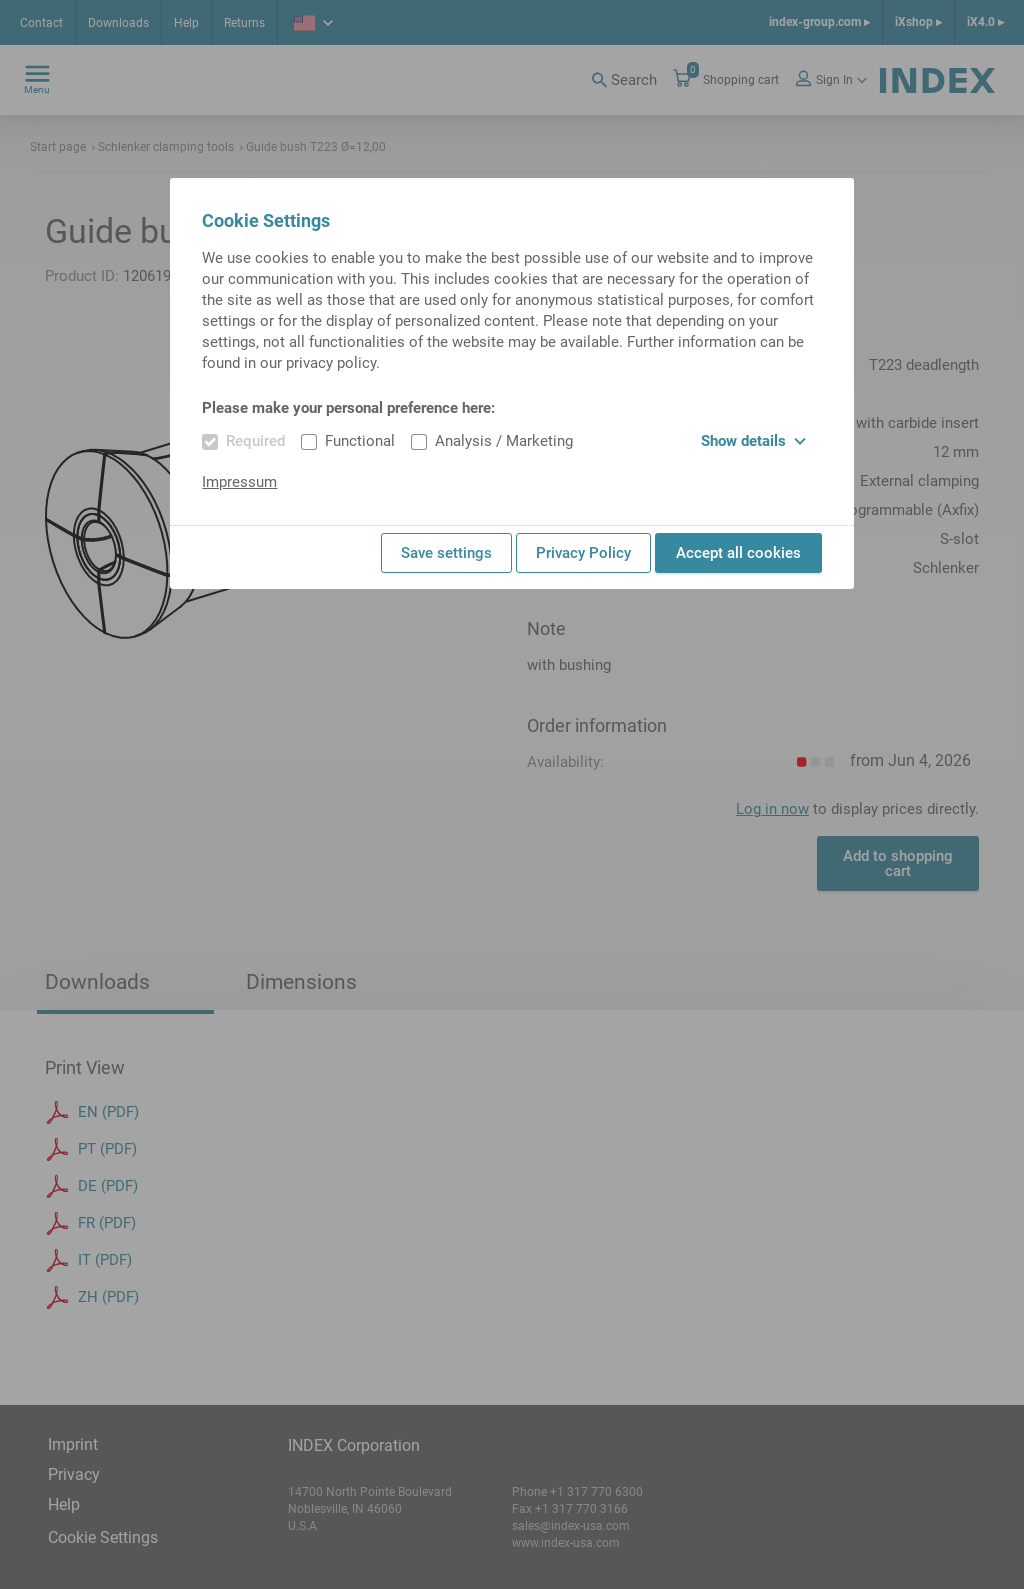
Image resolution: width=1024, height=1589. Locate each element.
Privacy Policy (583, 553)
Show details (753, 441)
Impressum (239, 482)
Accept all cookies (738, 553)
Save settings (446, 553)
